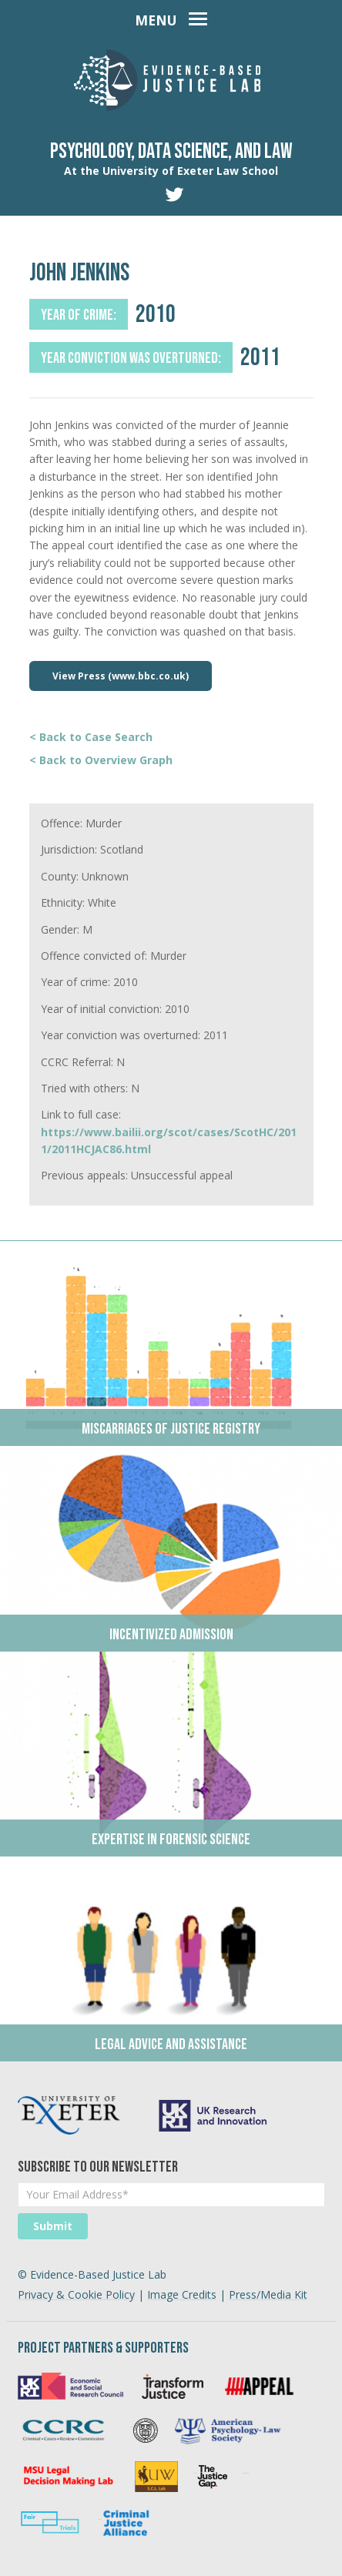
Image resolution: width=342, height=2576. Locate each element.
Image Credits (181, 2294)
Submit (52, 2226)
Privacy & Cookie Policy (76, 2294)
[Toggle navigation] (171, 17)
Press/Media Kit (268, 2294)
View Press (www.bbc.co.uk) (120, 676)
